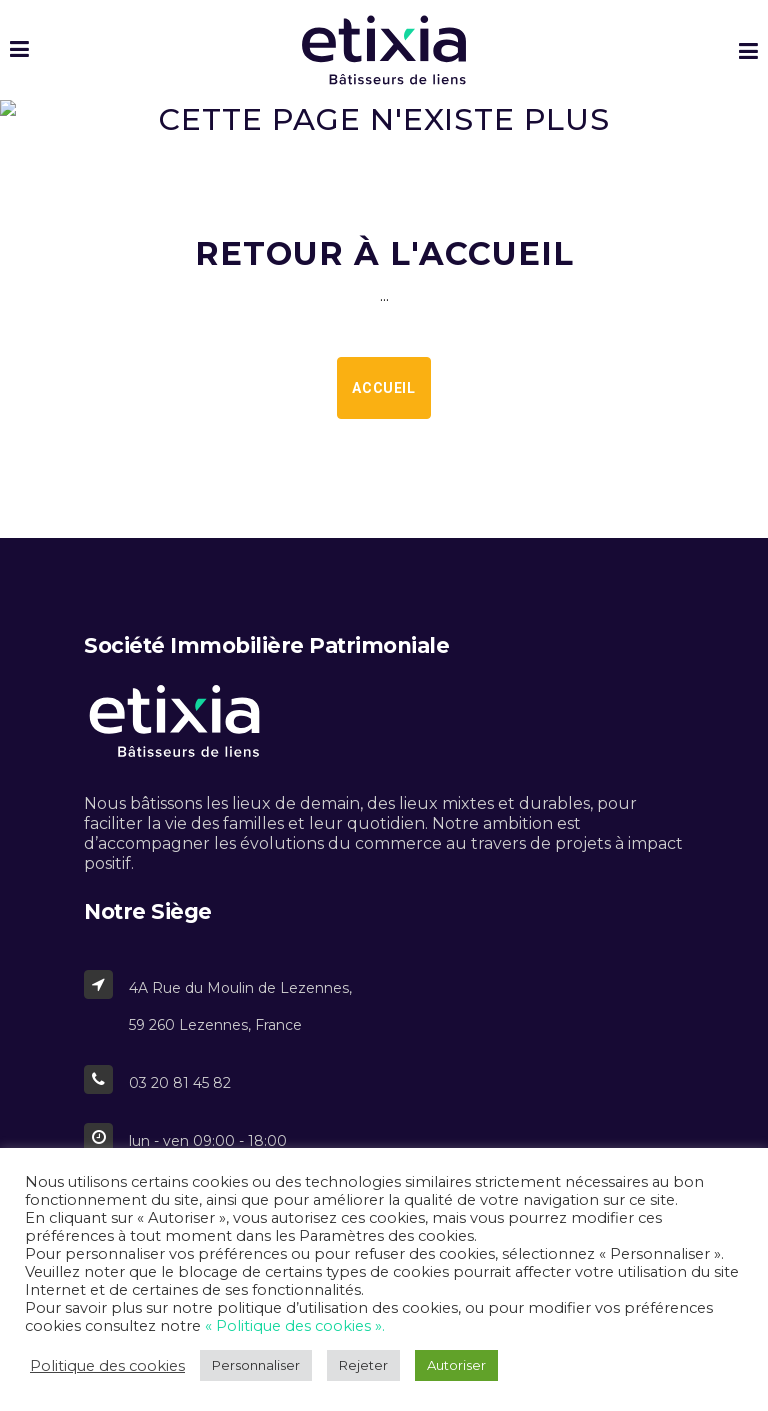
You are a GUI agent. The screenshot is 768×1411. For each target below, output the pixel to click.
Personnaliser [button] (256, 1365)
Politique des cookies (107, 1366)
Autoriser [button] (456, 1365)
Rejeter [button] (363, 1365)
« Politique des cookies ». (295, 1326)
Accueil (383, 388)
